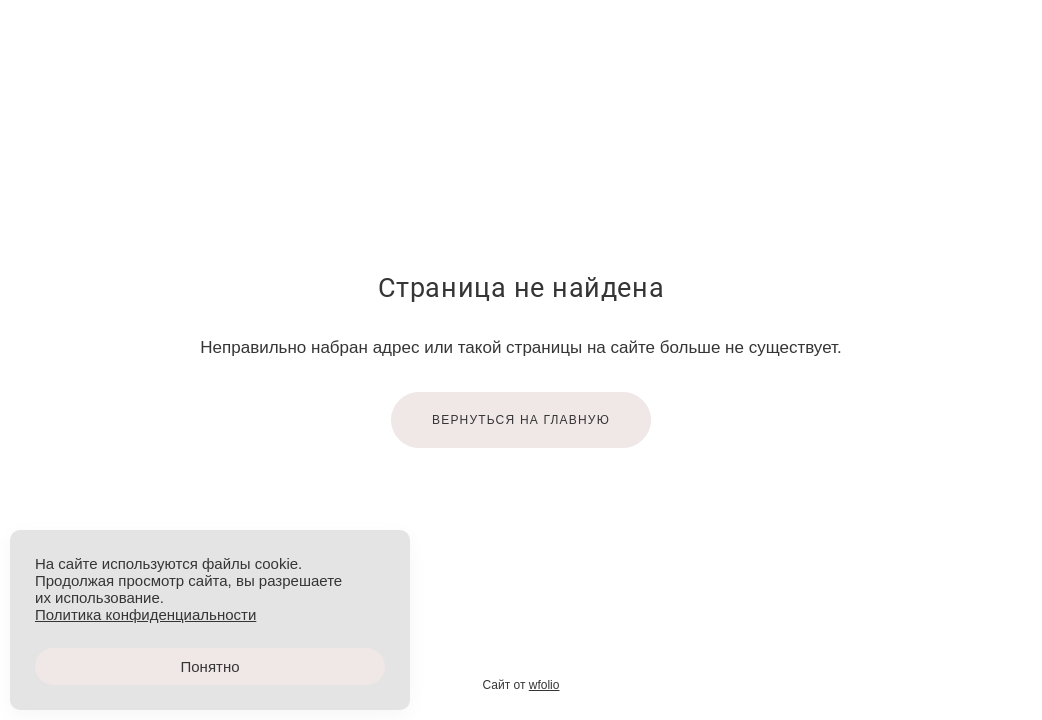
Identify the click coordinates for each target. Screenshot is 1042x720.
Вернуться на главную (521, 420)
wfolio (544, 685)
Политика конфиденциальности (145, 614)
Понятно (209, 666)
